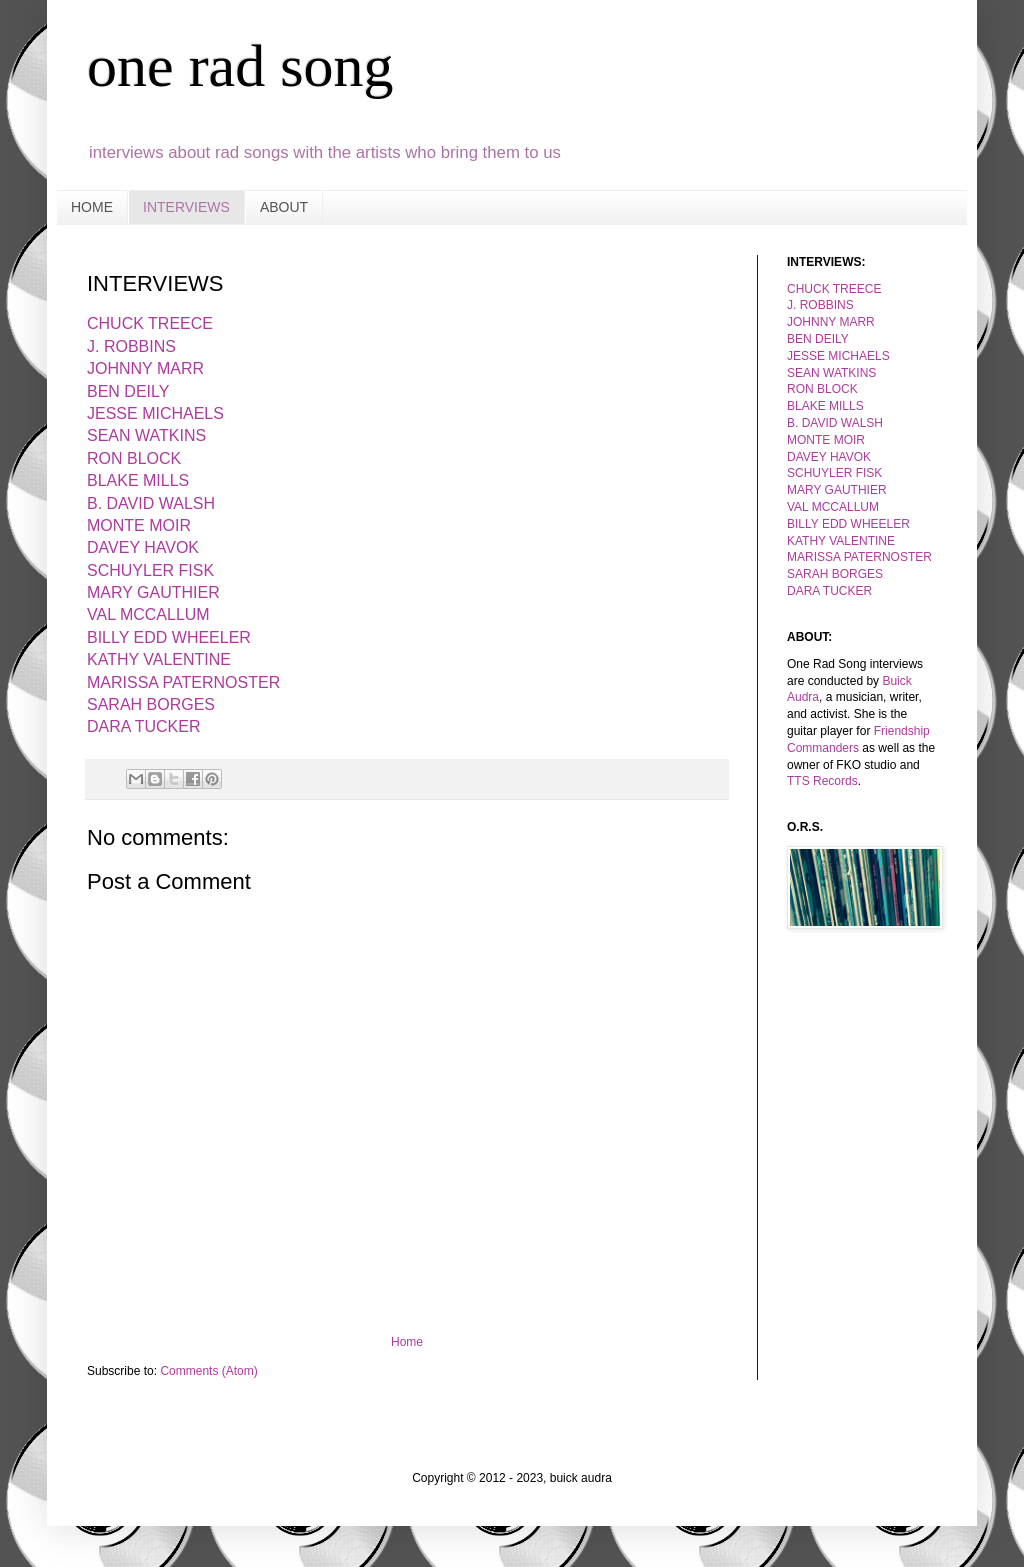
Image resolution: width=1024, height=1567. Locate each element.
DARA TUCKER (829, 591)
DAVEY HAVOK (829, 457)
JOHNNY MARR (831, 322)
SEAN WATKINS (831, 373)
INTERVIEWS (186, 207)
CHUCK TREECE (834, 289)
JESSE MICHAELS (838, 356)
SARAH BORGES (151, 704)
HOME (92, 207)
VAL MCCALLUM (833, 507)
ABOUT (284, 207)
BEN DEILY (818, 339)
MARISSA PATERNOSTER (183, 682)
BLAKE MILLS (825, 406)
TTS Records (822, 781)
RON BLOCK (822, 389)
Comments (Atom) (208, 1371)
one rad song (240, 66)
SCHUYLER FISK (834, 473)
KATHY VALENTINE (841, 541)
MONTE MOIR (139, 525)
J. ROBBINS (820, 305)
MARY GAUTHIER (153, 592)
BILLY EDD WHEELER (848, 524)
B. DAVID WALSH (835, 423)
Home (407, 1342)
